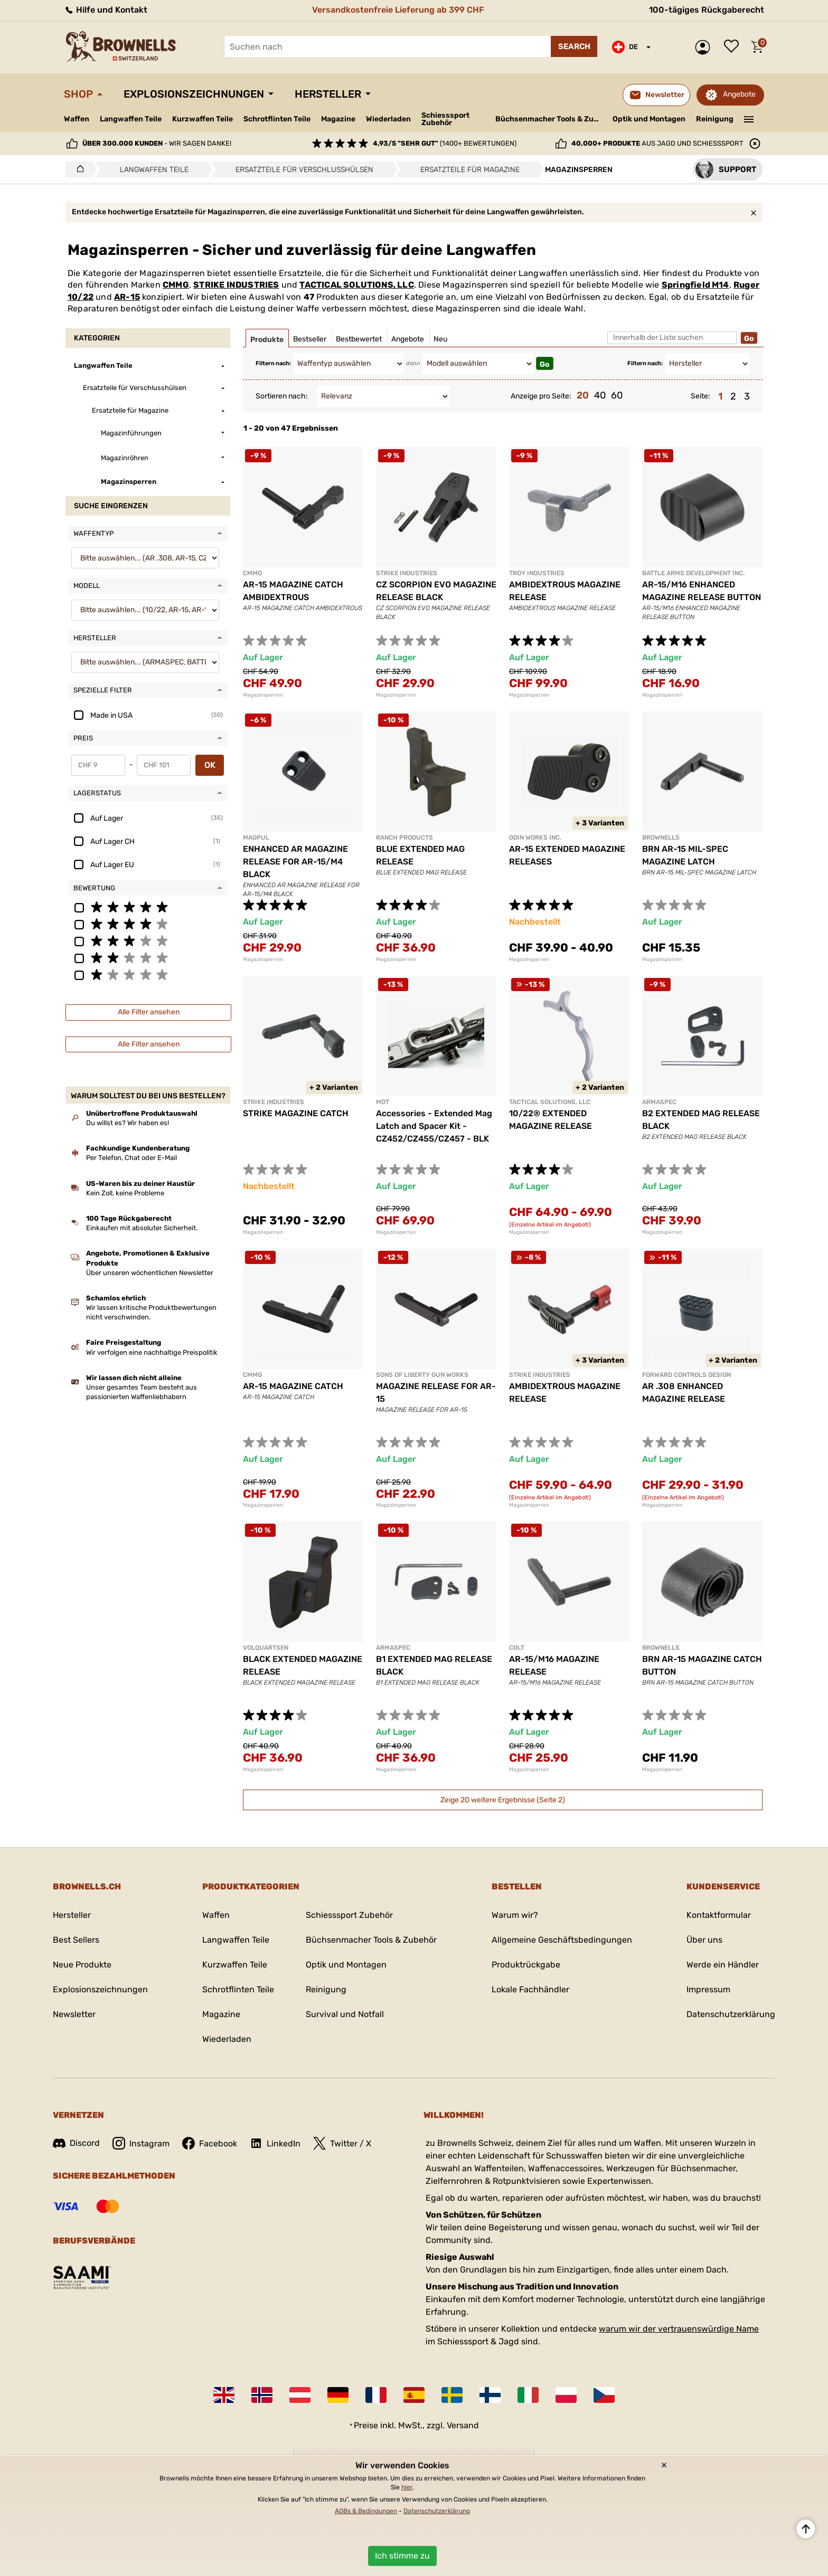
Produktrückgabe (526, 1965)
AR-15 (127, 297)
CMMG (176, 285)
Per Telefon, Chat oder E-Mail (131, 1158)
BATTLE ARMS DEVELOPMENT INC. (693, 573)
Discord (76, 2143)
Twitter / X (342, 2143)
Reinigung (714, 119)
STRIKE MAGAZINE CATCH (296, 1113)
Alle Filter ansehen (149, 1011)
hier (406, 2487)
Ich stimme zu (402, 2556)
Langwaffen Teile (131, 119)
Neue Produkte (82, 1965)
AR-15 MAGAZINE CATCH (293, 1386)
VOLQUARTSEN (265, 1647)
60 (617, 395)
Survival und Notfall (345, 2014)
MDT (382, 1102)
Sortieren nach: (282, 396)
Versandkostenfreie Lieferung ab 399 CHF (398, 10)
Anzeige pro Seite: (541, 396)
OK (209, 765)
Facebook (209, 2143)
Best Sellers (76, 1940)
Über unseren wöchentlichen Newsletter (149, 1273)
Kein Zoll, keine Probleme (125, 1193)
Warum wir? (515, 1915)
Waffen (76, 119)
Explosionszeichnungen (194, 94)
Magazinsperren (263, 695)
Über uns (704, 1940)
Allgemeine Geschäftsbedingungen (562, 1940)
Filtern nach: (273, 363)
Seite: (700, 396)
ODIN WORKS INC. (535, 837)
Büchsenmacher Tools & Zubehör (550, 119)
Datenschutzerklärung (730, 2014)
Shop (78, 94)
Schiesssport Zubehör (445, 119)
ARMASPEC (659, 1102)
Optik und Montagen (649, 119)
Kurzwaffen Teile (202, 119)
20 (583, 395)
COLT (516, 1647)
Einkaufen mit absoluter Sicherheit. (141, 1228)
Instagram (141, 2143)
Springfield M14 (695, 285)
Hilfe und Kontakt (105, 10)
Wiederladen (388, 119)
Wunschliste (734, 46)
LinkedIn (275, 2143)
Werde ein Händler (722, 1965)
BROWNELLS (661, 837)
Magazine (338, 119)
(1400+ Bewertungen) (444, 143)
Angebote (739, 94)
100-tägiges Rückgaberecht (706, 10)
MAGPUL (256, 837)
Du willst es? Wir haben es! (127, 1123)
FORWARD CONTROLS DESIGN (686, 1375)
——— (749, 118)
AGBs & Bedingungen (366, 2511)
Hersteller (328, 94)
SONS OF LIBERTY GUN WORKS (422, 1375)
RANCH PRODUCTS (404, 837)
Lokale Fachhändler (530, 1989)
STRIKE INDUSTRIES (236, 285)
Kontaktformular (718, 1915)
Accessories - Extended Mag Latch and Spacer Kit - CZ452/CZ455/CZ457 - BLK (434, 1126)
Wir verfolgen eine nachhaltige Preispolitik (152, 1352)
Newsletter (74, 2014)
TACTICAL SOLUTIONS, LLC (356, 285)
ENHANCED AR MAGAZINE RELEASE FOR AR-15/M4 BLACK (295, 861)
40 (600, 395)
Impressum (708, 1989)
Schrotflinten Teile (276, 119)
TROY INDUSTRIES (536, 573)
